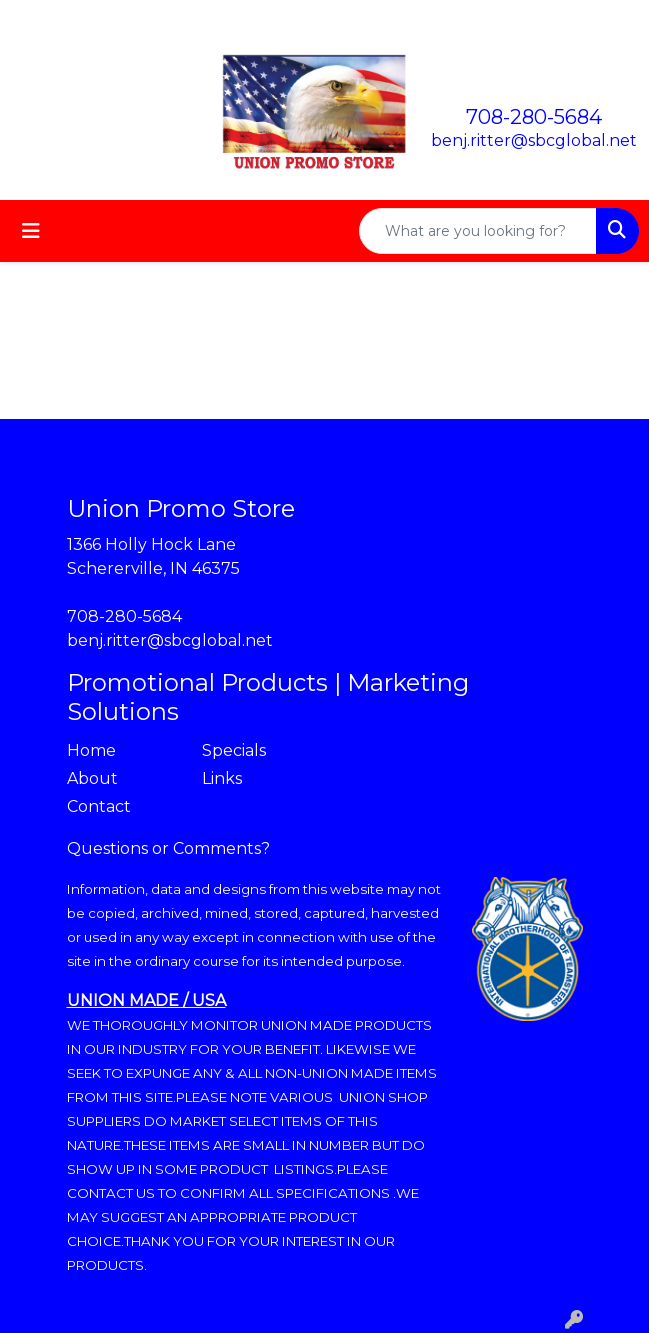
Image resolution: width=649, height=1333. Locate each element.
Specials (234, 750)
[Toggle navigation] (31, 231)
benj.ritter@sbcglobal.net (534, 140)
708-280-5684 (534, 117)
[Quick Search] (478, 231)
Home (91, 750)
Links (222, 778)
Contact (99, 806)
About (92, 778)
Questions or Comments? (168, 848)
